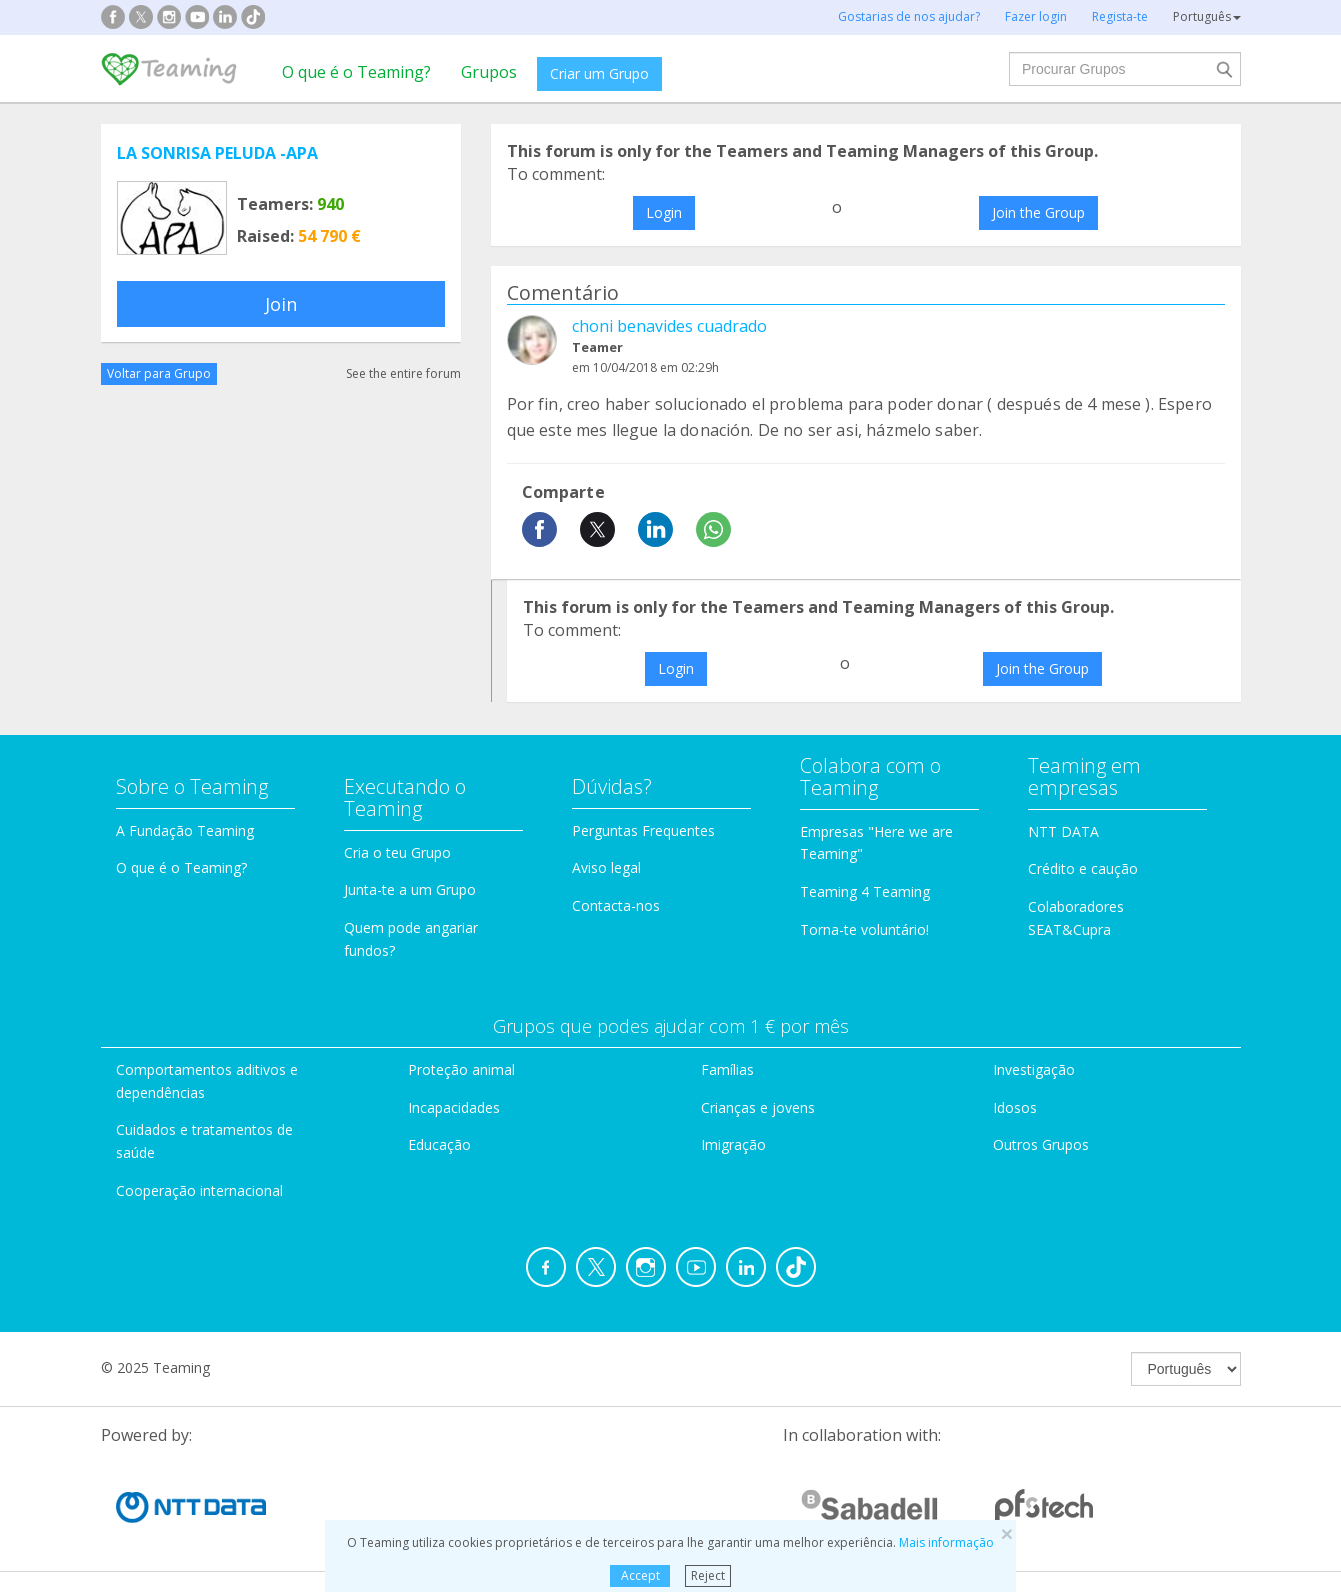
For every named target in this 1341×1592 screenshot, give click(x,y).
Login (664, 212)
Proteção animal (461, 1069)
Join (281, 304)
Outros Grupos (1041, 1144)
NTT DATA (1063, 831)
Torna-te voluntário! (864, 929)
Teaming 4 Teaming (865, 891)
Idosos (1015, 1107)
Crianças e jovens (758, 1107)
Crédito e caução (1083, 868)
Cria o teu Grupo (397, 852)
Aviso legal (606, 867)
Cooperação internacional (199, 1190)
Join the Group (1038, 212)
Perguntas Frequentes (643, 830)
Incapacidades (454, 1107)
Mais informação (946, 1542)
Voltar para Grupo (159, 373)
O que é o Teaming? (356, 72)
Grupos (489, 72)
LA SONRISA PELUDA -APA (217, 153)
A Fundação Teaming (185, 830)
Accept (640, 1575)
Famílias (727, 1069)
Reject (708, 1575)
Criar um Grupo (599, 73)
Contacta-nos (616, 905)
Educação (439, 1144)
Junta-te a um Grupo (410, 889)
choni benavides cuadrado (669, 326)
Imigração (733, 1144)
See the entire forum (403, 373)
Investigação (1034, 1069)
